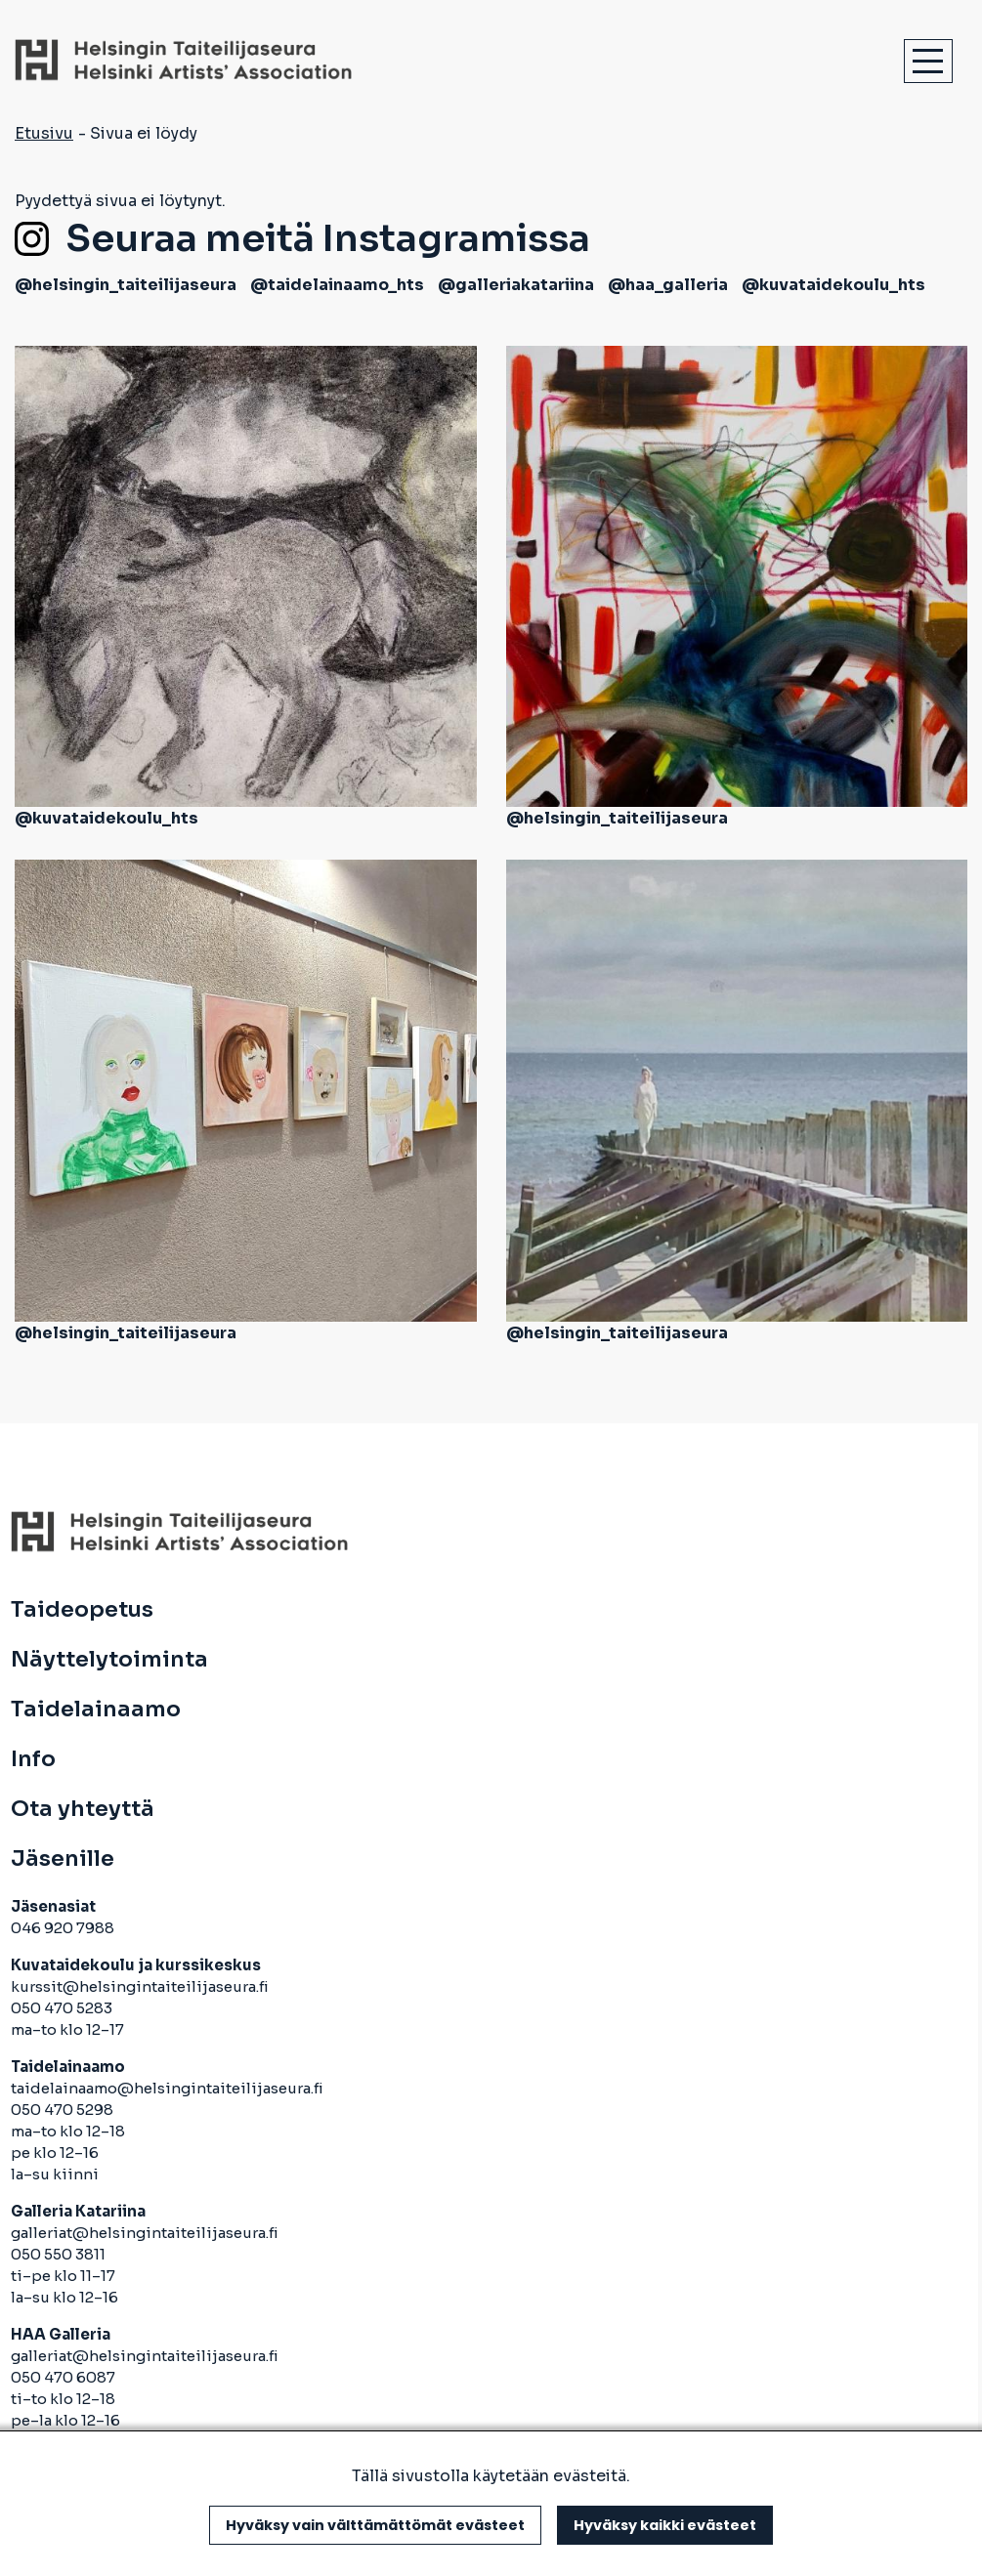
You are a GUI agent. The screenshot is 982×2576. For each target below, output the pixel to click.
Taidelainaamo (96, 1709)
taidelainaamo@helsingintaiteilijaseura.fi (167, 2088)
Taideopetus (82, 1610)
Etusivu (44, 133)
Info (33, 1759)
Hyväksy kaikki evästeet (665, 2525)
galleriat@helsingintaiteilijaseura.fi (146, 2232)
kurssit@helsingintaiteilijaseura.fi (141, 1986)
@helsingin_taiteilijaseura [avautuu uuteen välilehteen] (125, 284)
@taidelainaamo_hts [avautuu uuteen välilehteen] (337, 284)
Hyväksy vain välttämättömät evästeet (375, 2525)
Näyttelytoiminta (109, 1659)
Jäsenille (62, 1859)
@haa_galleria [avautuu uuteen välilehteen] (668, 284)
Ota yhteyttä (82, 1809)
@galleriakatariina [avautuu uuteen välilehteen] (516, 284)
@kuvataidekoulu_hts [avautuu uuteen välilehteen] (833, 284)
